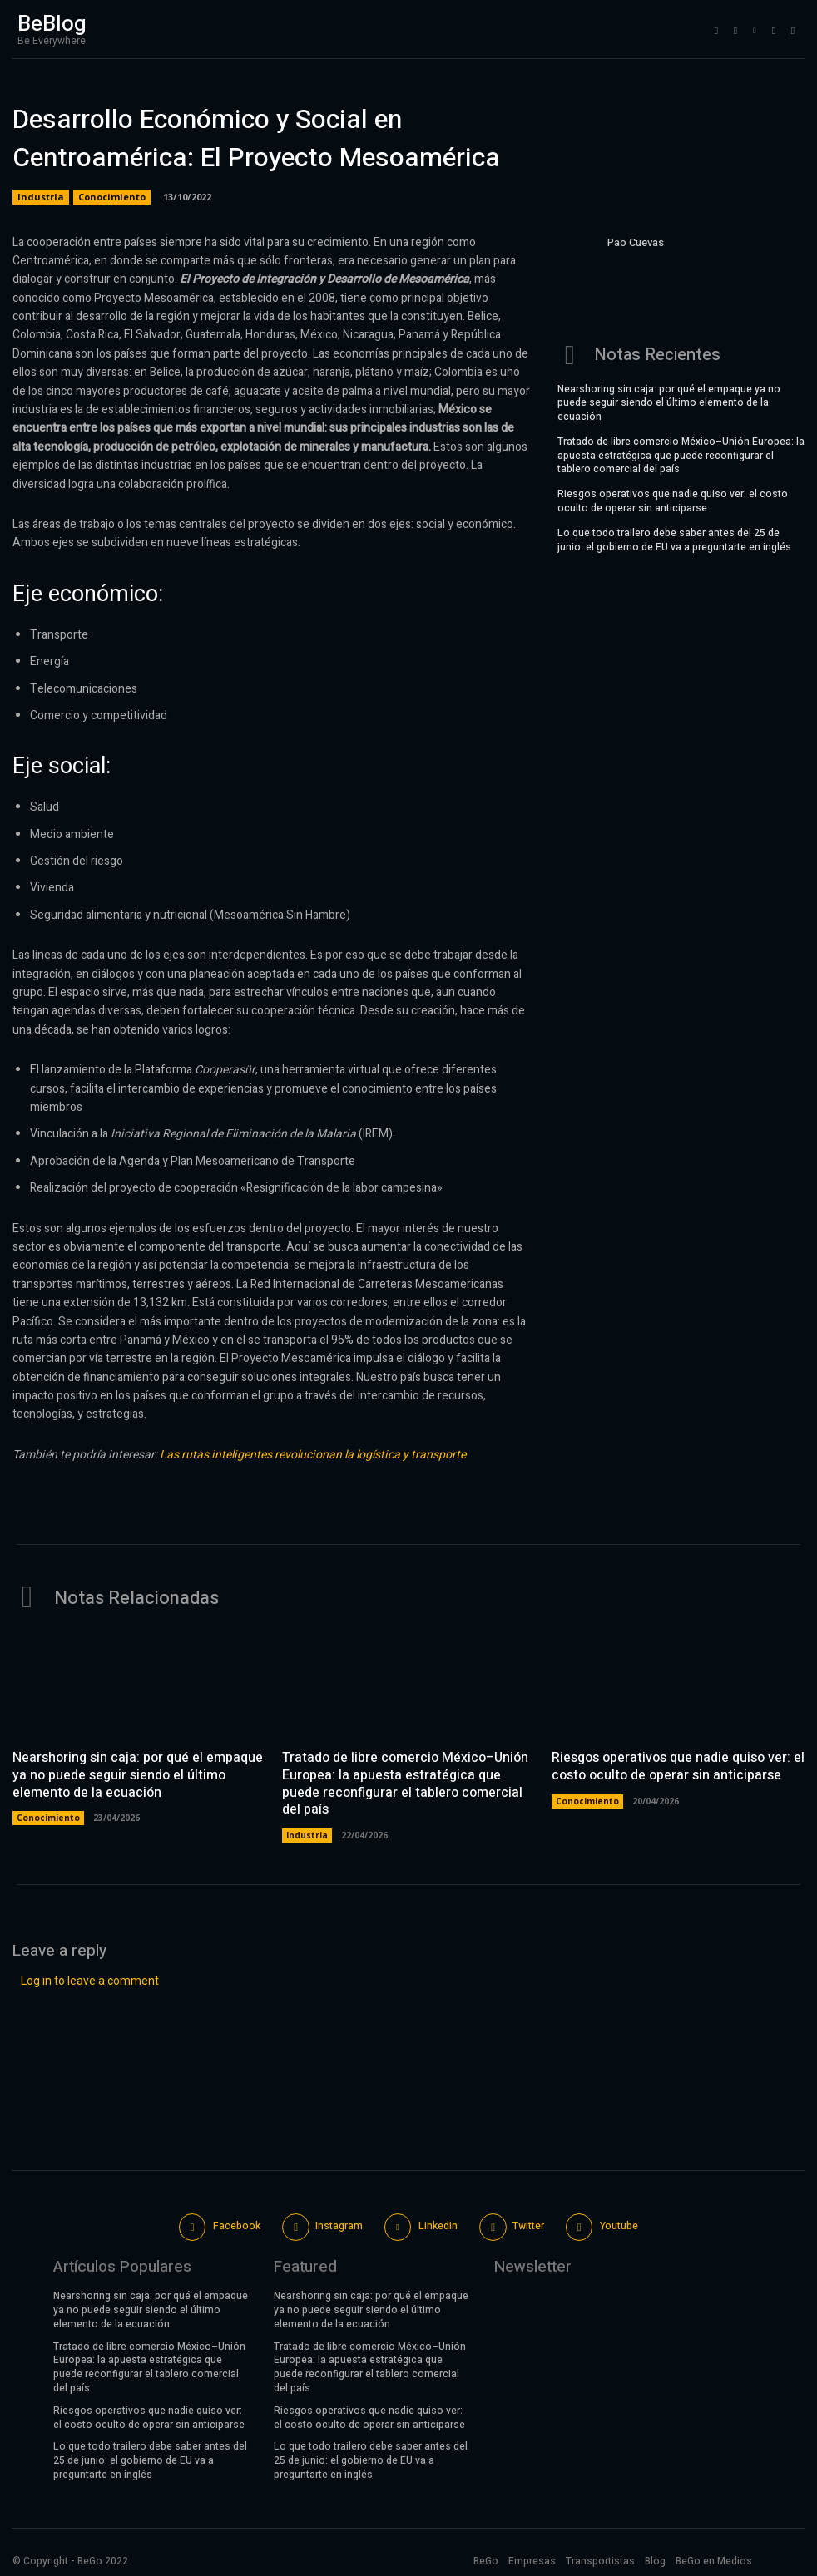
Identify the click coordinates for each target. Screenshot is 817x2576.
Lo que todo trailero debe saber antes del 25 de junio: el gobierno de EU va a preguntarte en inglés (674, 538)
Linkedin (438, 2224)
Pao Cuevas (635, 242)
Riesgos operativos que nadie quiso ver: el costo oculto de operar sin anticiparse (672, 499)
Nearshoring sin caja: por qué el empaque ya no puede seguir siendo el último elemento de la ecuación (668, 401)
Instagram (339, 2224)
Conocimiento (112, 197)
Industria (40, 197)
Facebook (236, 2224)
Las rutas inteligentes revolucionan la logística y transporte (313, 1454)
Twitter (528, 2224)
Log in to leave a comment (90, 1979)
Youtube (619, 2224)
